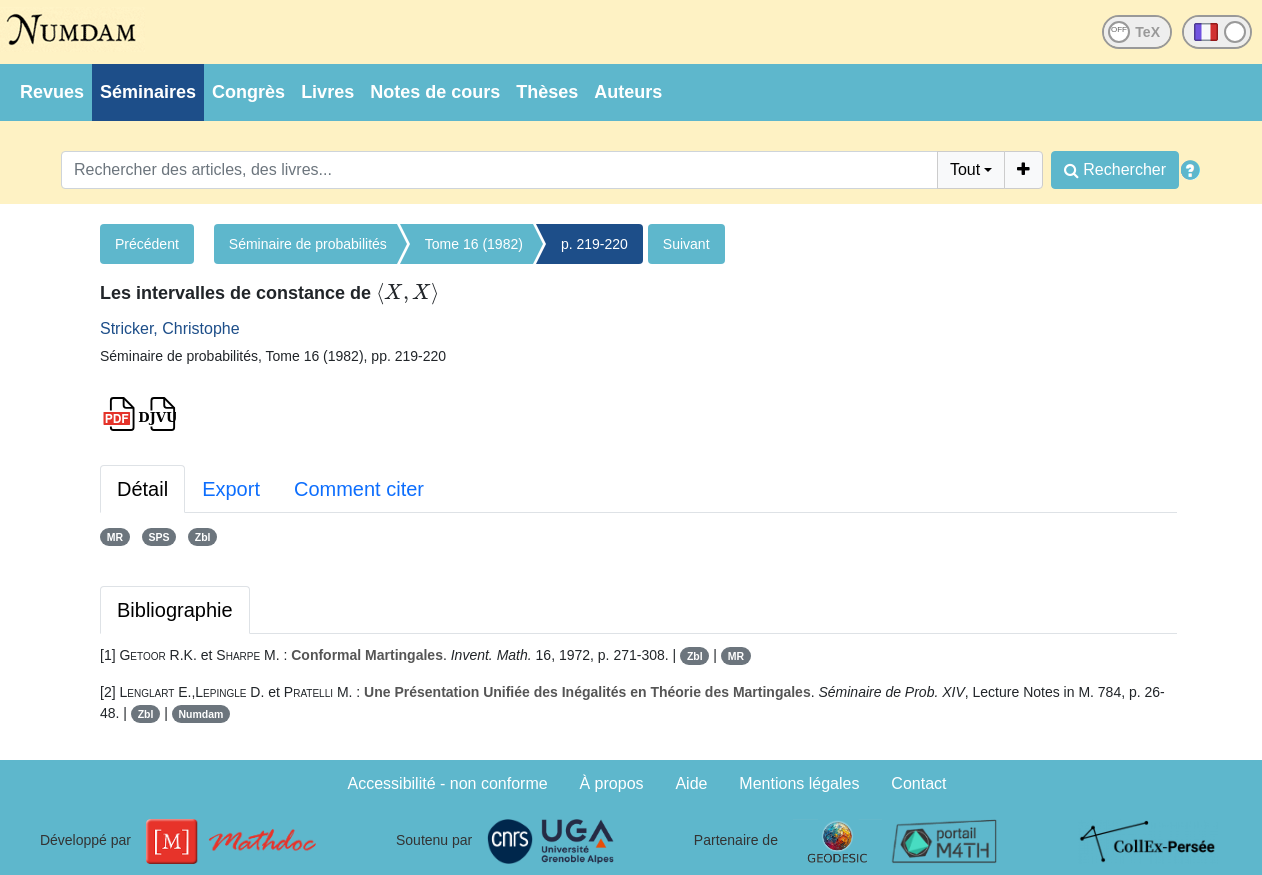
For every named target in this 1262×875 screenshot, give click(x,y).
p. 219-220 (594, 244)
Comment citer (359, 489)
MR (115, 537)
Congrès (248, 92)
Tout (965, 169)
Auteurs (628, 92)
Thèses (547, 92)
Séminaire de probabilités (308, 244)
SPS (158, 537)
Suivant (686, 244)
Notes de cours (435, 92)
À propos (612, 783)
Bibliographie (175, 610)
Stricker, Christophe (170, 328)
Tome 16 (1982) (474, 244)
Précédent (147, 244)
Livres (327, 92)
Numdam (201, 714)
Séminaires (148, 92)
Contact (918, 783)
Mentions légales (799, 783)
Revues (52, 92)
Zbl (203, 537)
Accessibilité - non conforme (448, 783)
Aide (691, 783)
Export (231, 489)
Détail (142, 489)
